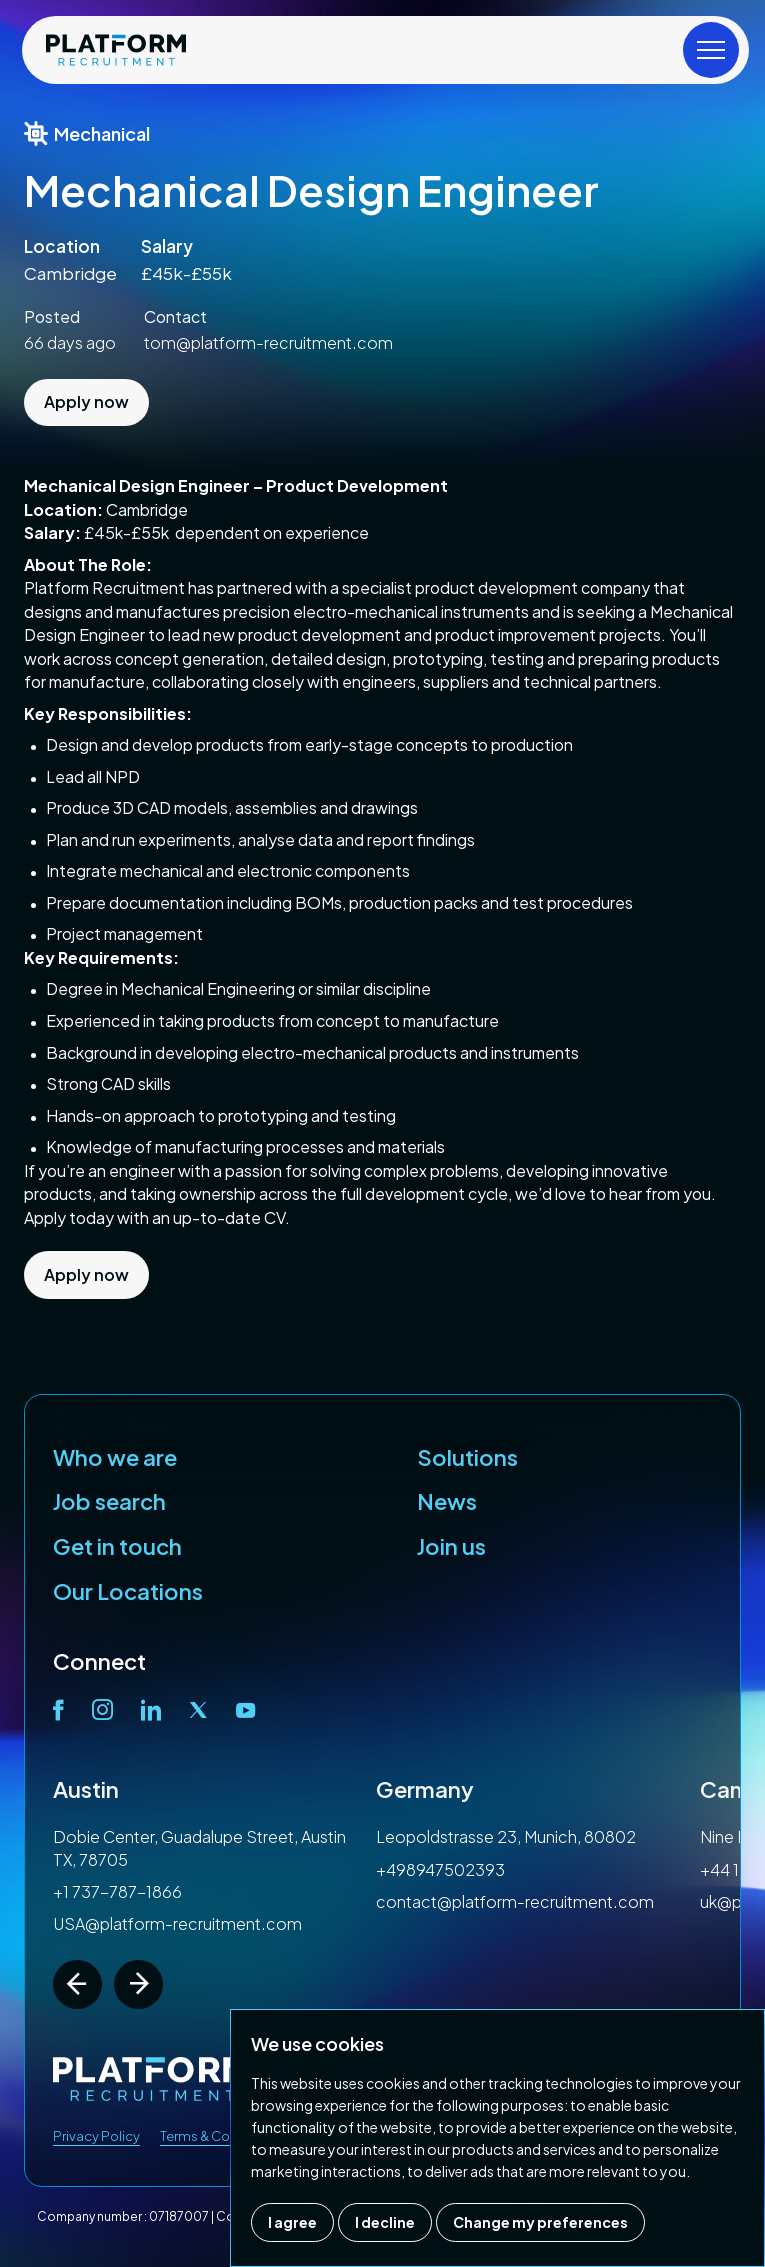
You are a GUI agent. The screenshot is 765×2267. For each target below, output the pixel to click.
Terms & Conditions (221, 2136)
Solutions (467, 1457)
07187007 (179, 2216)
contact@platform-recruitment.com (515, 1901)
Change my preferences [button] (540, 2222)
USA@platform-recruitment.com (177, 1923)
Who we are (115, 1457)
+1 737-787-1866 (117, 1891)
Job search (109, 1501)
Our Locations (128, 1591)
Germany (425, 1789)
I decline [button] (385, 2222)
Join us (451, 1546)
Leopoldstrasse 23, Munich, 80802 (506, 1836)
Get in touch (117, 1546)
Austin (86, 1789)
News (447, 1501)
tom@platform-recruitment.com (268, 342)
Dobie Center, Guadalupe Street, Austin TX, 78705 (199, 1847)
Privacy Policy (96, 2136)
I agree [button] (292, 2222)
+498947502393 (440, 1869)
